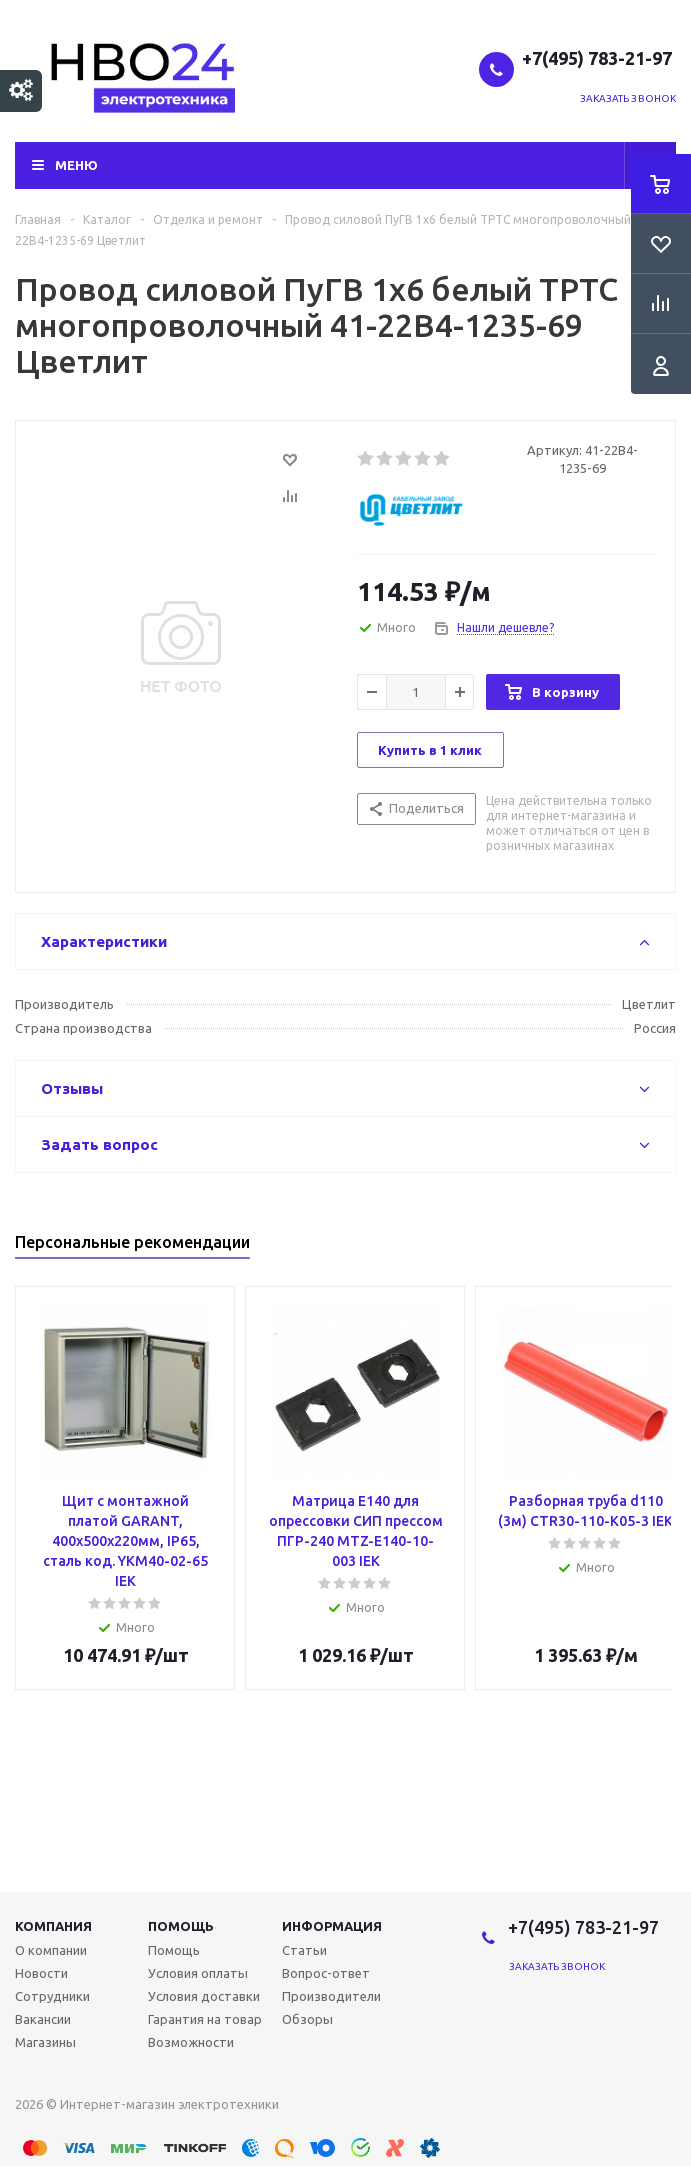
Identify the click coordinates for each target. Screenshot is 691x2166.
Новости (41, 1973)
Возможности (191, 2042)
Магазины (45, 2042)
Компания (53, 1926)
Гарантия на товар (205, 2019)
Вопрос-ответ (326, 1973)
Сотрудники (52, 1996)
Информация (332, 1926)
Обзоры (307, 2019)
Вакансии (43, 2019)
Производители (331, 1996)
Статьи (304, 1950)
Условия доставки (204, 1996)
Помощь (181, 1926)
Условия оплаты (198, 1973)
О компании (51, 1950)
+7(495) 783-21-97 (599, 58)
